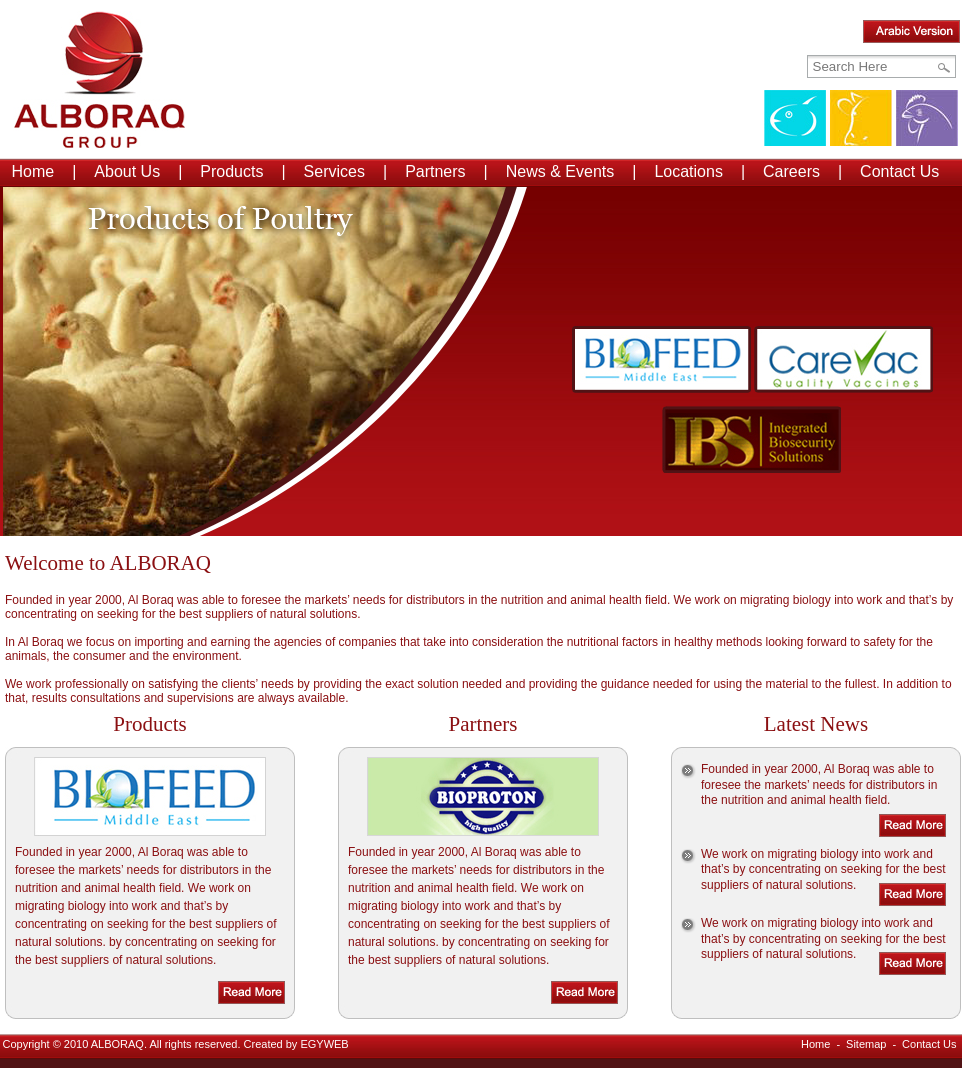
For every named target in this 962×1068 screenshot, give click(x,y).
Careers (791, 171)
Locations (688, 171)
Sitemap (866, 1044)
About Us (127, 171)
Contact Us (899, 171)
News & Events (560, 171)
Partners (435, 171)
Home (33, 171)
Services (334, 171)
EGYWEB (324, 1044)
